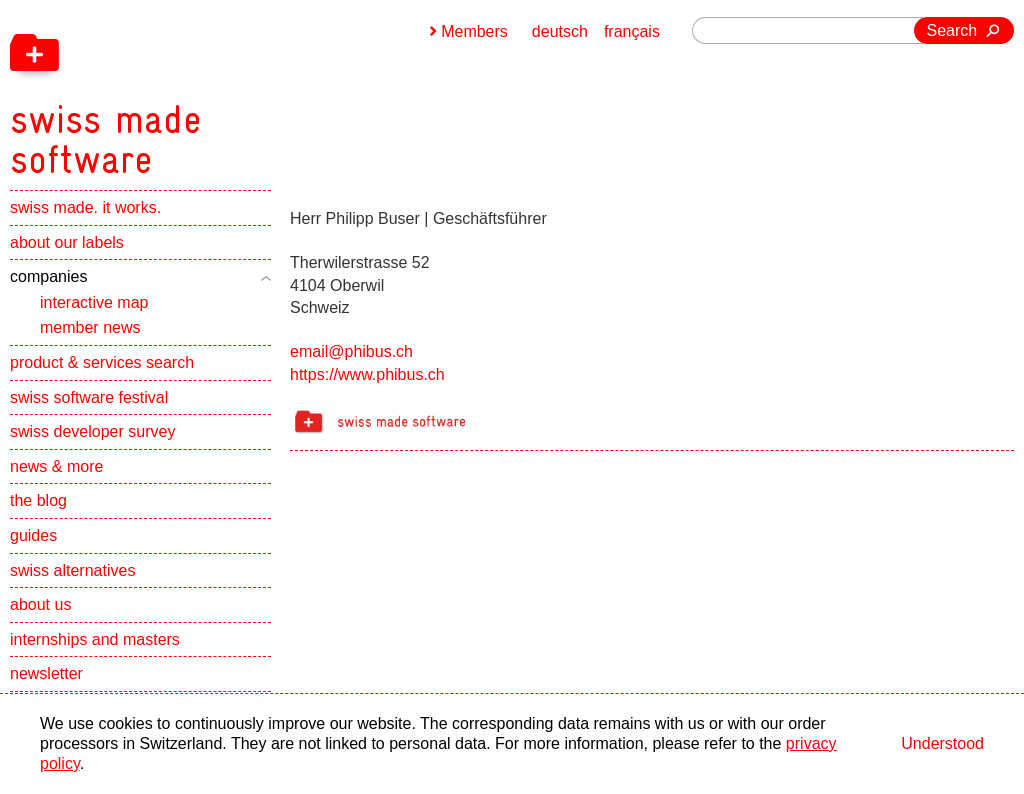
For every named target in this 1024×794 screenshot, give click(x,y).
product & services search (102, 362)
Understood (942, 743)
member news (90, 327)
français (632, 31)
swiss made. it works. (85, 207)
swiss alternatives (72, 570)
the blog (38, 500)
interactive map (94, 302)
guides (33, 535)
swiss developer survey (92, 431)
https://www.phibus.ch (367, 374)
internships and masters (95, 639)
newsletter (46, 673)
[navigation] (210, 90)
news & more (56, 466)
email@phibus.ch (351, 351)
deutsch (560, 31)
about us (40, 604)
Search (952, 30)
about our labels (67, 242)
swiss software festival (89, 397)
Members (474, 31)
